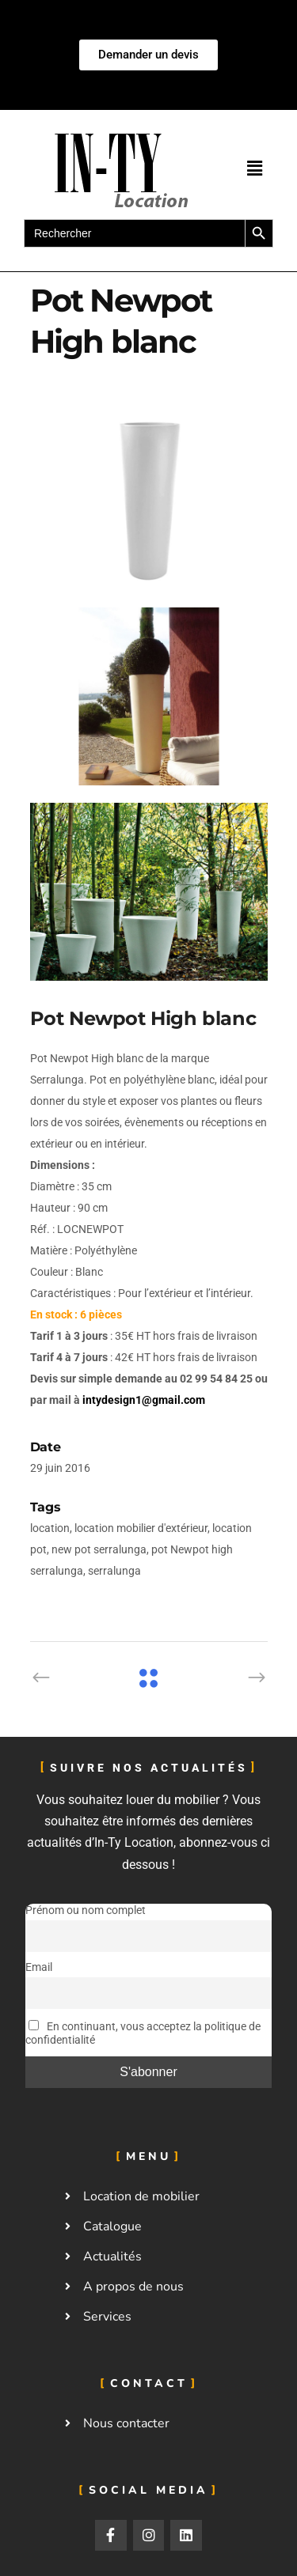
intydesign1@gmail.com (143, 1400)
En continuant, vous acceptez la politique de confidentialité (143, 2033)
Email (38, 1967)
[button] (254, 168)
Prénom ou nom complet (85, 1910)
